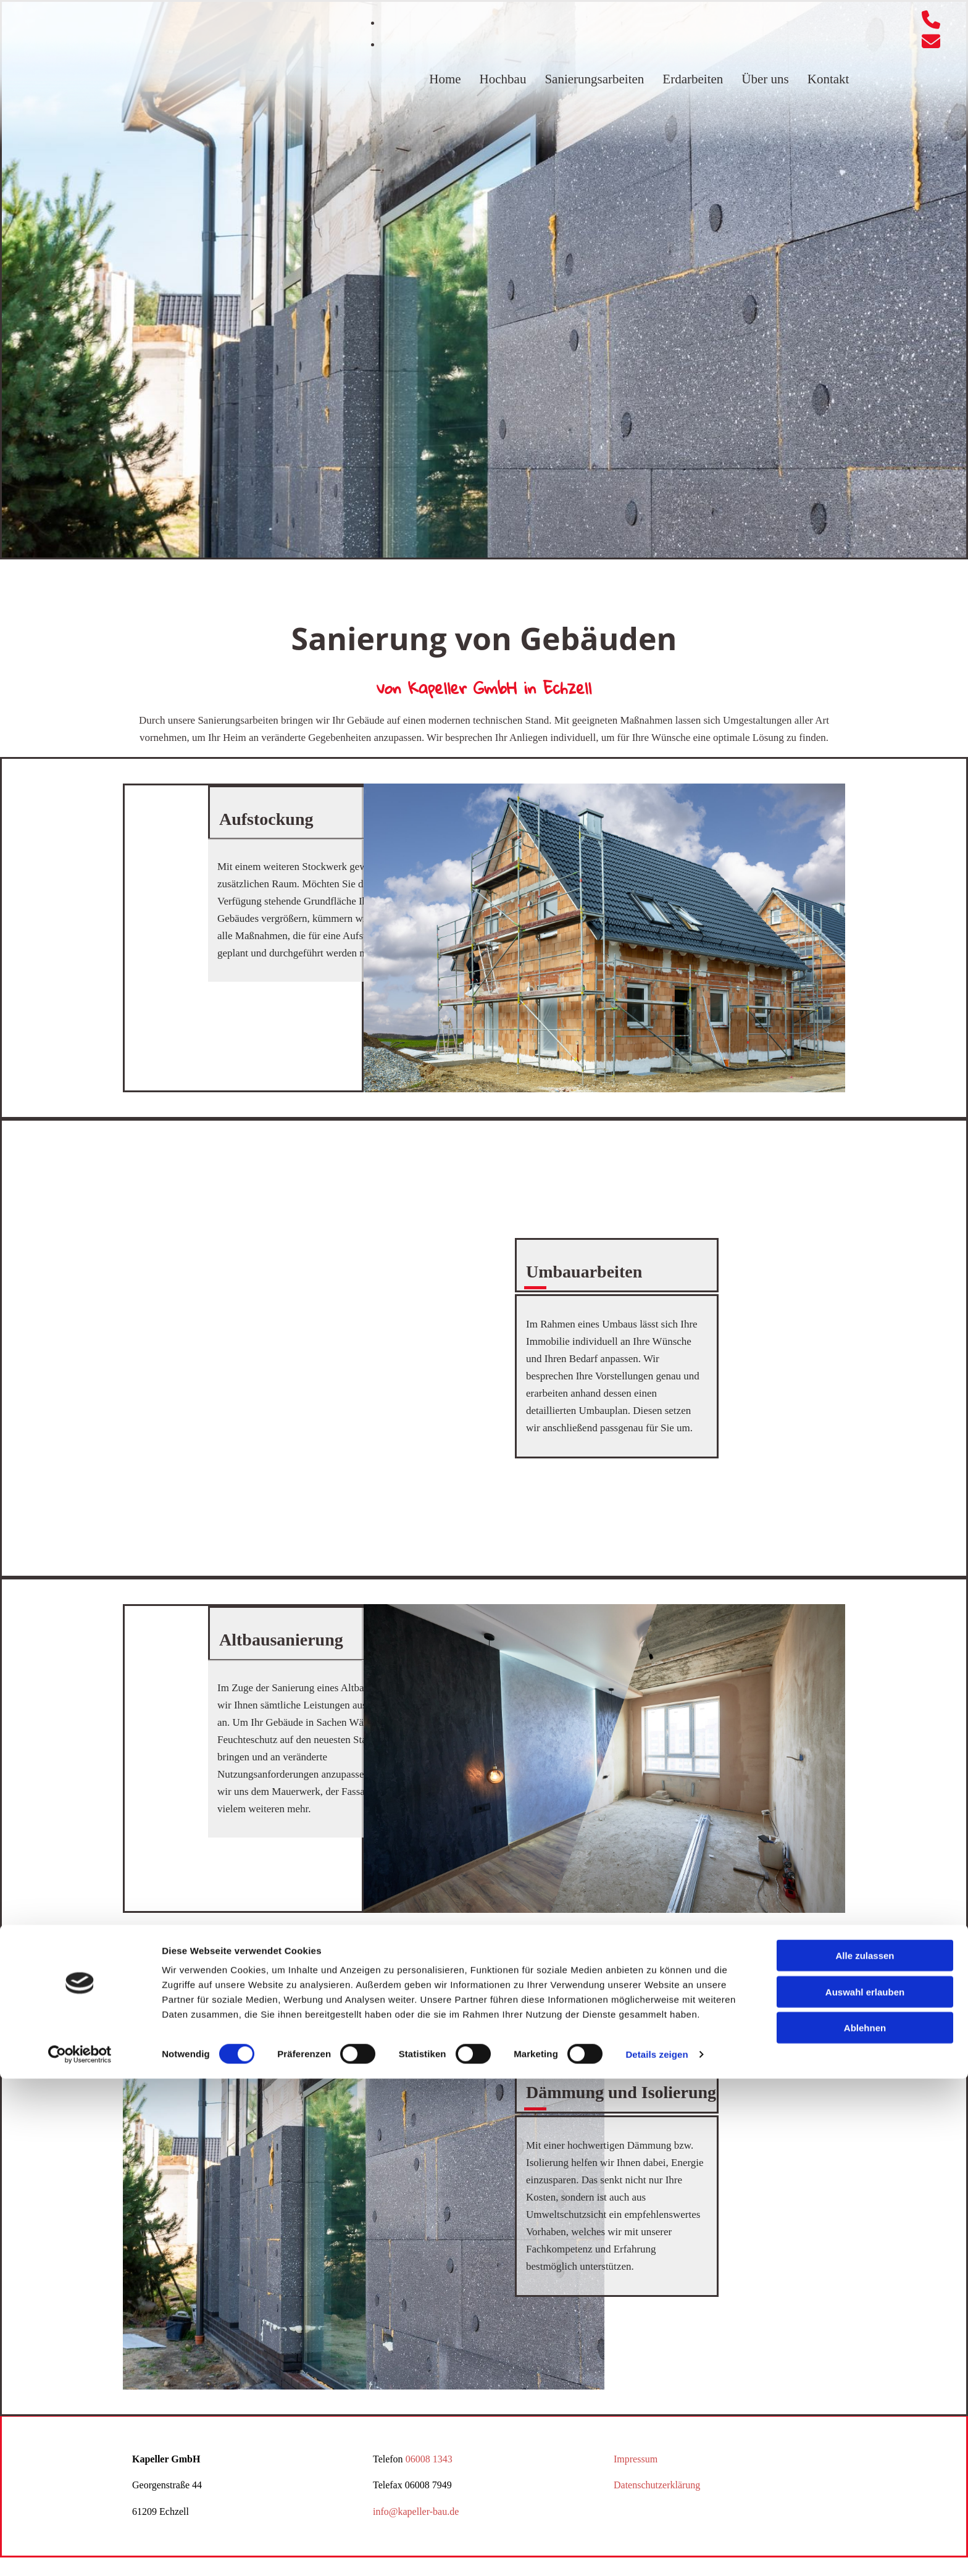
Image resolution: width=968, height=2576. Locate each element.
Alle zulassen (864, 2453)
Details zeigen (656, 2551)
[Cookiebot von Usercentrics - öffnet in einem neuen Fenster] (80, 2552)
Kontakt (828, 79)
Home (445, 79)
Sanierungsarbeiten (594, 79)
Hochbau (503, 79)
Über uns (764, 79)
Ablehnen (865, 2525)
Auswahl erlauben (864, 2489)
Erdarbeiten (692, 79)
